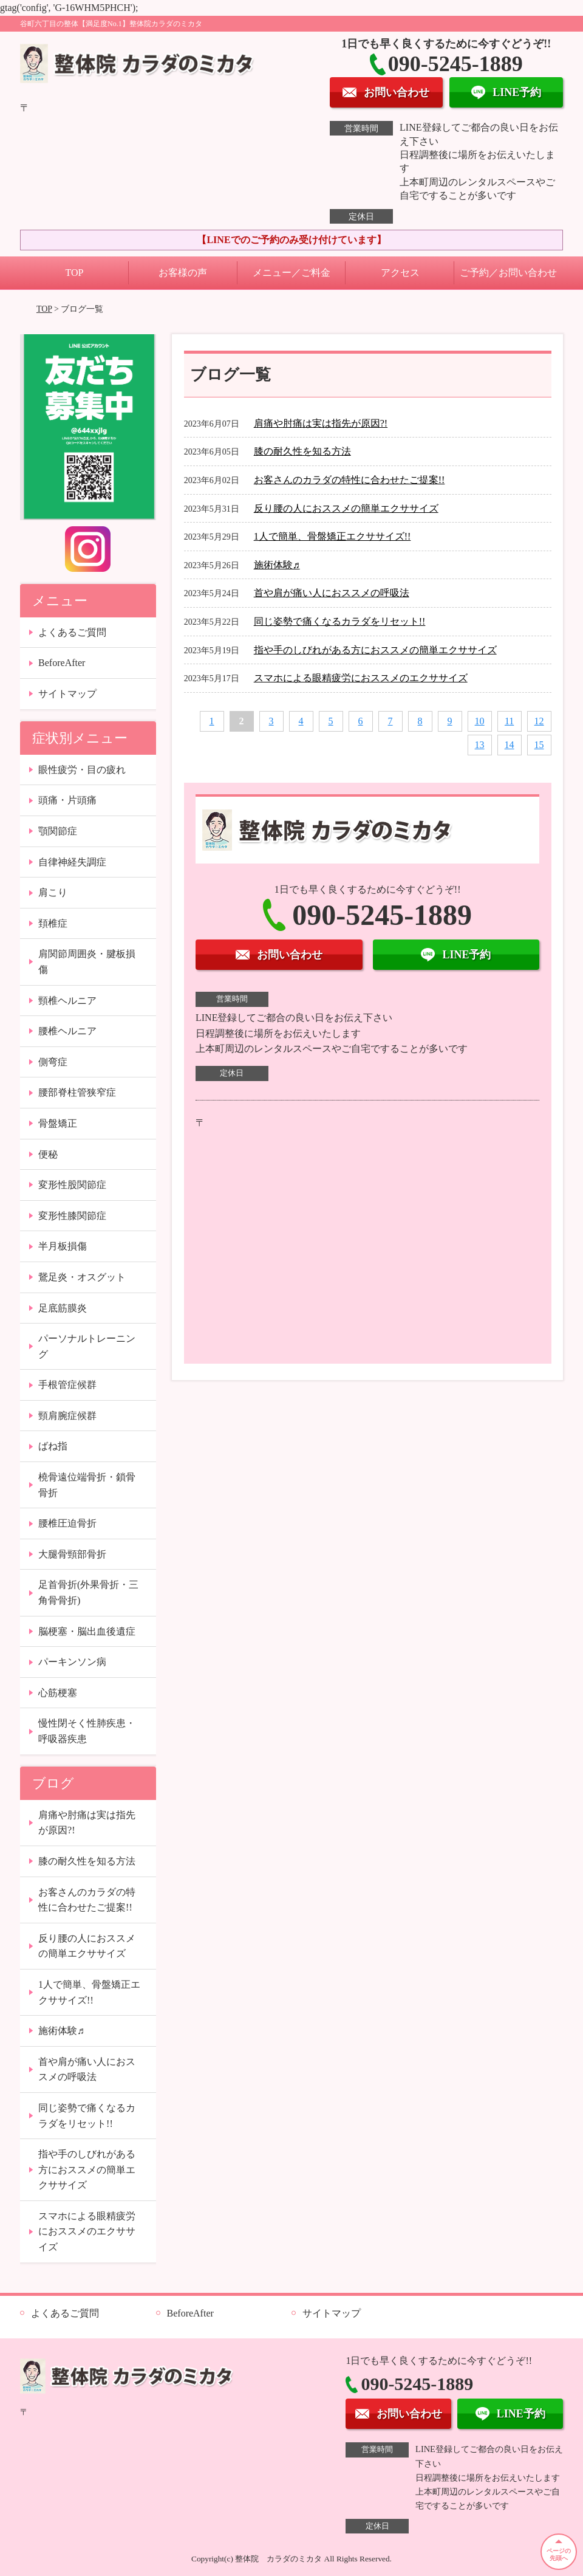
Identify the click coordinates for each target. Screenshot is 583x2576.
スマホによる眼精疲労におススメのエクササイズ (361, 678)
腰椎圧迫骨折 (67, 1523)
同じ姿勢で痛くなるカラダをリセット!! (340, 621)
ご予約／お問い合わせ (508, 272)
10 (480, 721)
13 (480, 745)
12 (539, 721)
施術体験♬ (277, 565)
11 (509, 721)
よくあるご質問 (72, 632)
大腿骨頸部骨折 (72, 1554)
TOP (75, 272)
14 (509, 745)
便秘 (48, 1154)
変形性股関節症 (72, 1185)
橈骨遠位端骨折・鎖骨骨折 (86, 1485)
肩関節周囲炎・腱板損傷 (86, 962)
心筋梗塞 (57, 1693)
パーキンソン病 (72, 1662)
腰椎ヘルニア (67, 1031)
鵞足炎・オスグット (82, 1277)
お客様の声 (183, 272)
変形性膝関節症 (72, 1216)
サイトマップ (67, 694)
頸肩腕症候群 (67, 1415)
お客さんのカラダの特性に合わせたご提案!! (349, 480)
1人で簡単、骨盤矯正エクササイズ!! (332, 536)
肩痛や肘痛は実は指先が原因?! (320, 423)
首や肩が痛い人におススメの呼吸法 (331, 593)
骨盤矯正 (57, 1123)
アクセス (400, 272)
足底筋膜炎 (62, 1308)
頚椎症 (52, 923)
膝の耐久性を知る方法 (302, 451)
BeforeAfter (61, 663)
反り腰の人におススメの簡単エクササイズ (346, 508)
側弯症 (52, 1062)
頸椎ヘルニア (67, 1000)
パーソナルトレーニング (86, 1346)
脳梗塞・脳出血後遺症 (86, 1631)
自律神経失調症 (72, 862)
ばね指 (52, 1446)
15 (539, 745)
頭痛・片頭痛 (67, 800)
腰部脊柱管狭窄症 (77, 1092)
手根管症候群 (67, 1384)
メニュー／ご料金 (291, 272)
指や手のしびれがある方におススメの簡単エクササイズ (375, 650)
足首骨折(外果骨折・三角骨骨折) (88, 1592)
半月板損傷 (62, 1246)
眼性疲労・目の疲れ (82, 769)
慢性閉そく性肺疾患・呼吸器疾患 (86, 1731)
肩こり (52, 892)
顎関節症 (57, 831)
